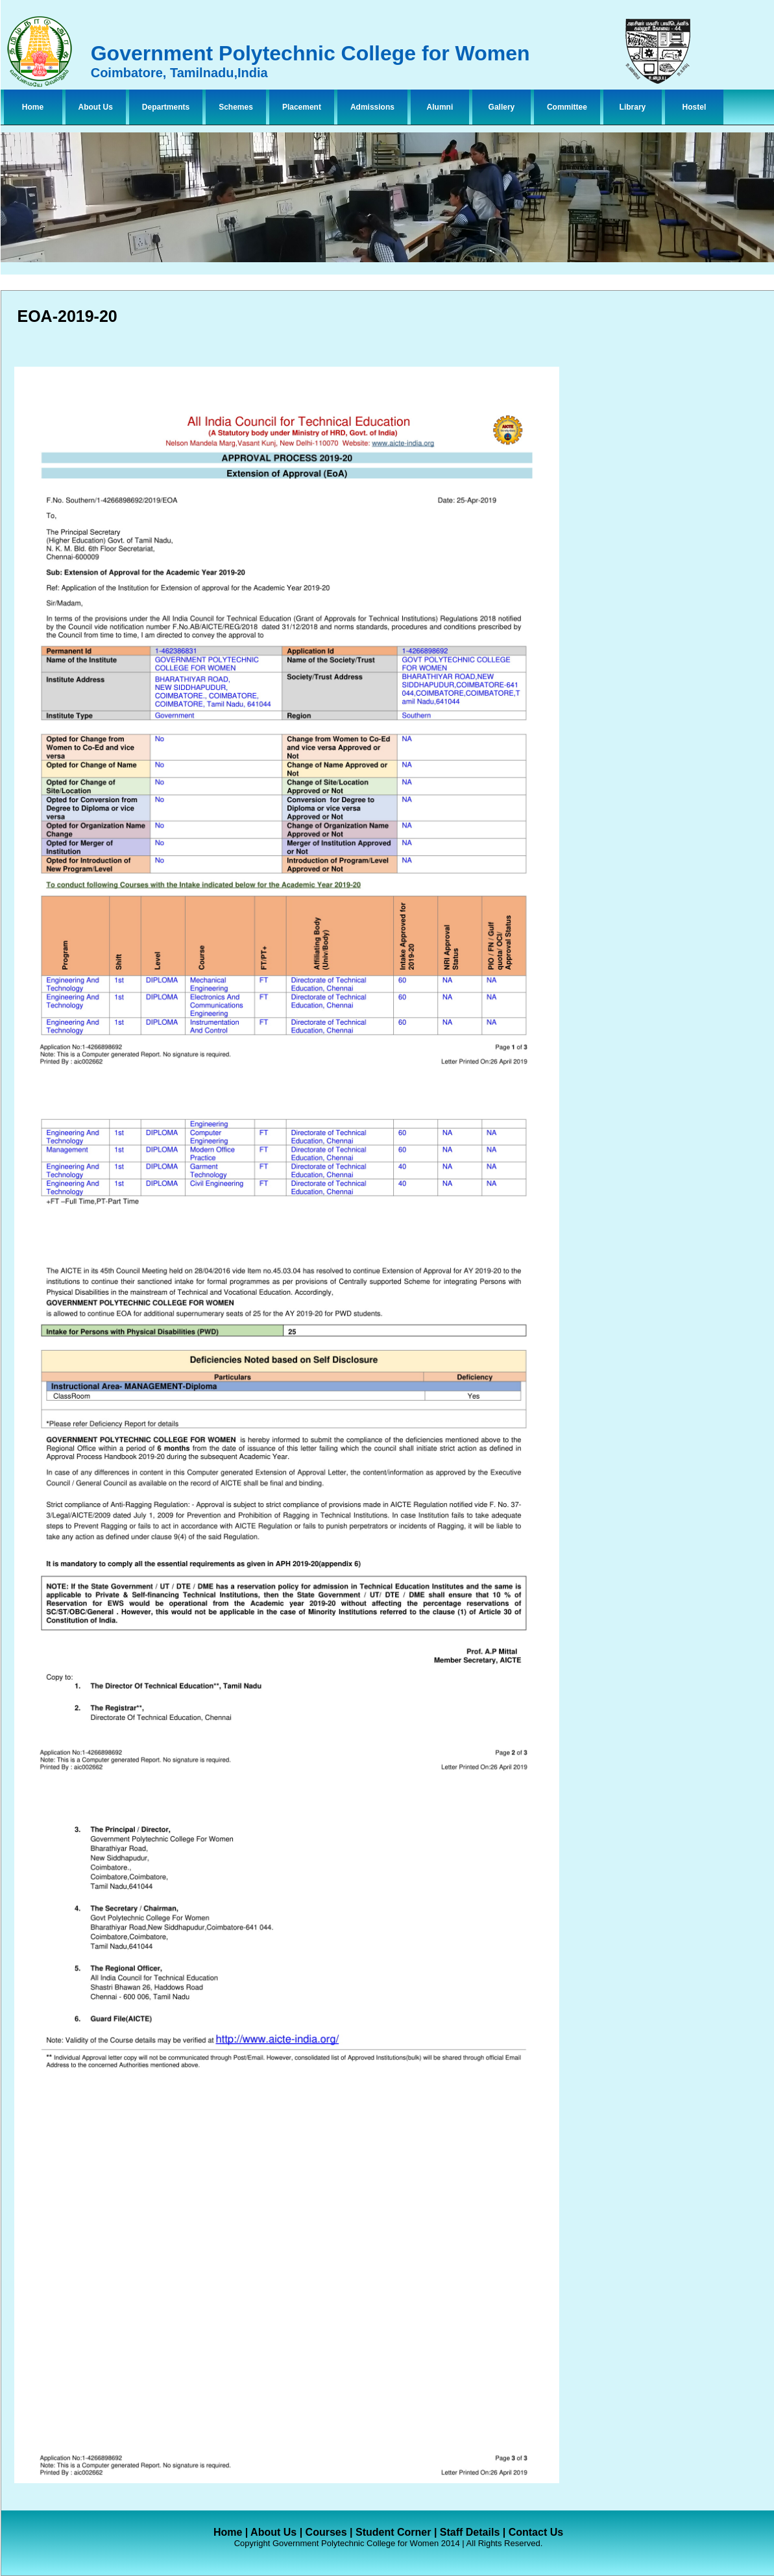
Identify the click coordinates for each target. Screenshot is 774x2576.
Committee (567, 107)
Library (633, 107)
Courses (326, 2532)
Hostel (695, 107)
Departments (165, 107)
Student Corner (393, 2532)
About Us (96, 107)
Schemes (236, 107)
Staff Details (470, 2532)
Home (32, 107)
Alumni (440, 107)
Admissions (372, 107)
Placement (301, 107)
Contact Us (536, 2532)
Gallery (502, 107)
